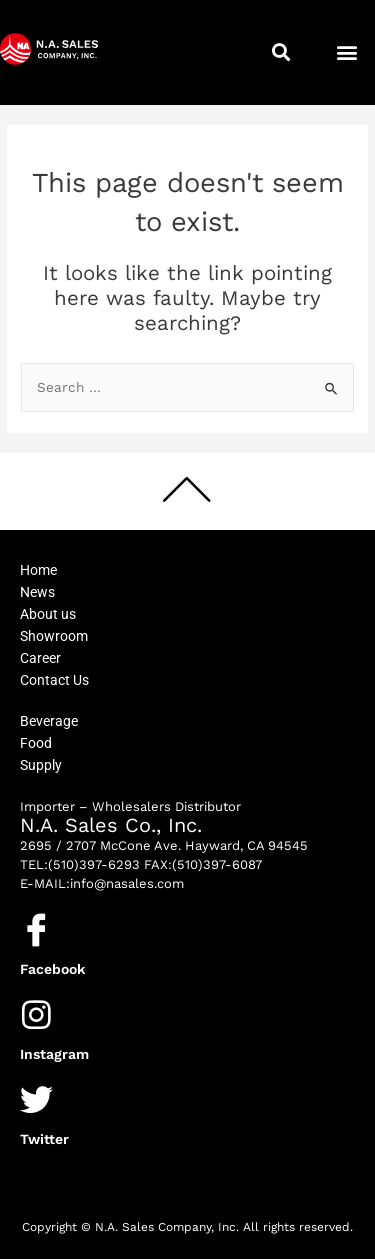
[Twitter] (36, 1099)
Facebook (52, 969)
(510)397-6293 (94, 864)
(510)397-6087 (217, 864)
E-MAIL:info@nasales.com (102, 883)
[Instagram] (36, 1014)
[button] (281, 52)
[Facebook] (36, 929)
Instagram (54, 1054)
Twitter (44, 1139)
